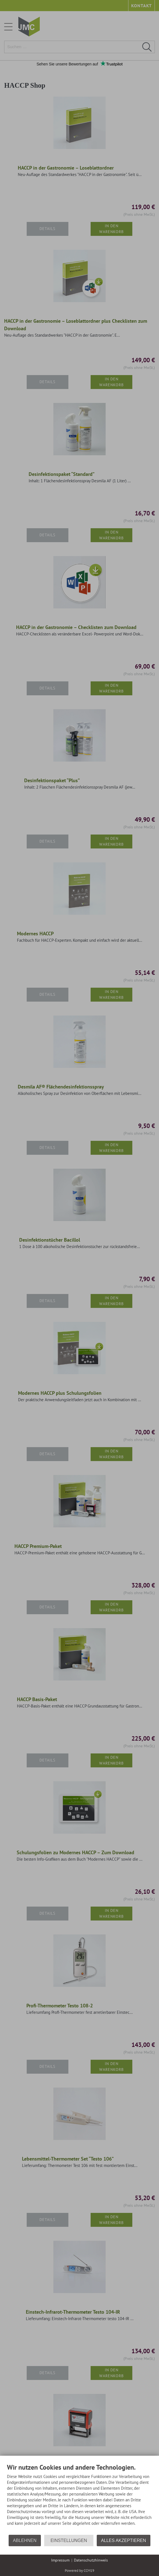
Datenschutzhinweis (91, 2560)
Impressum (60, 2560)
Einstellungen (69, 2540)
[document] (79, 2498)
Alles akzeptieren (123, 2540)
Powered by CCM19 (79, 2570)
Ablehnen (25, 2540)
